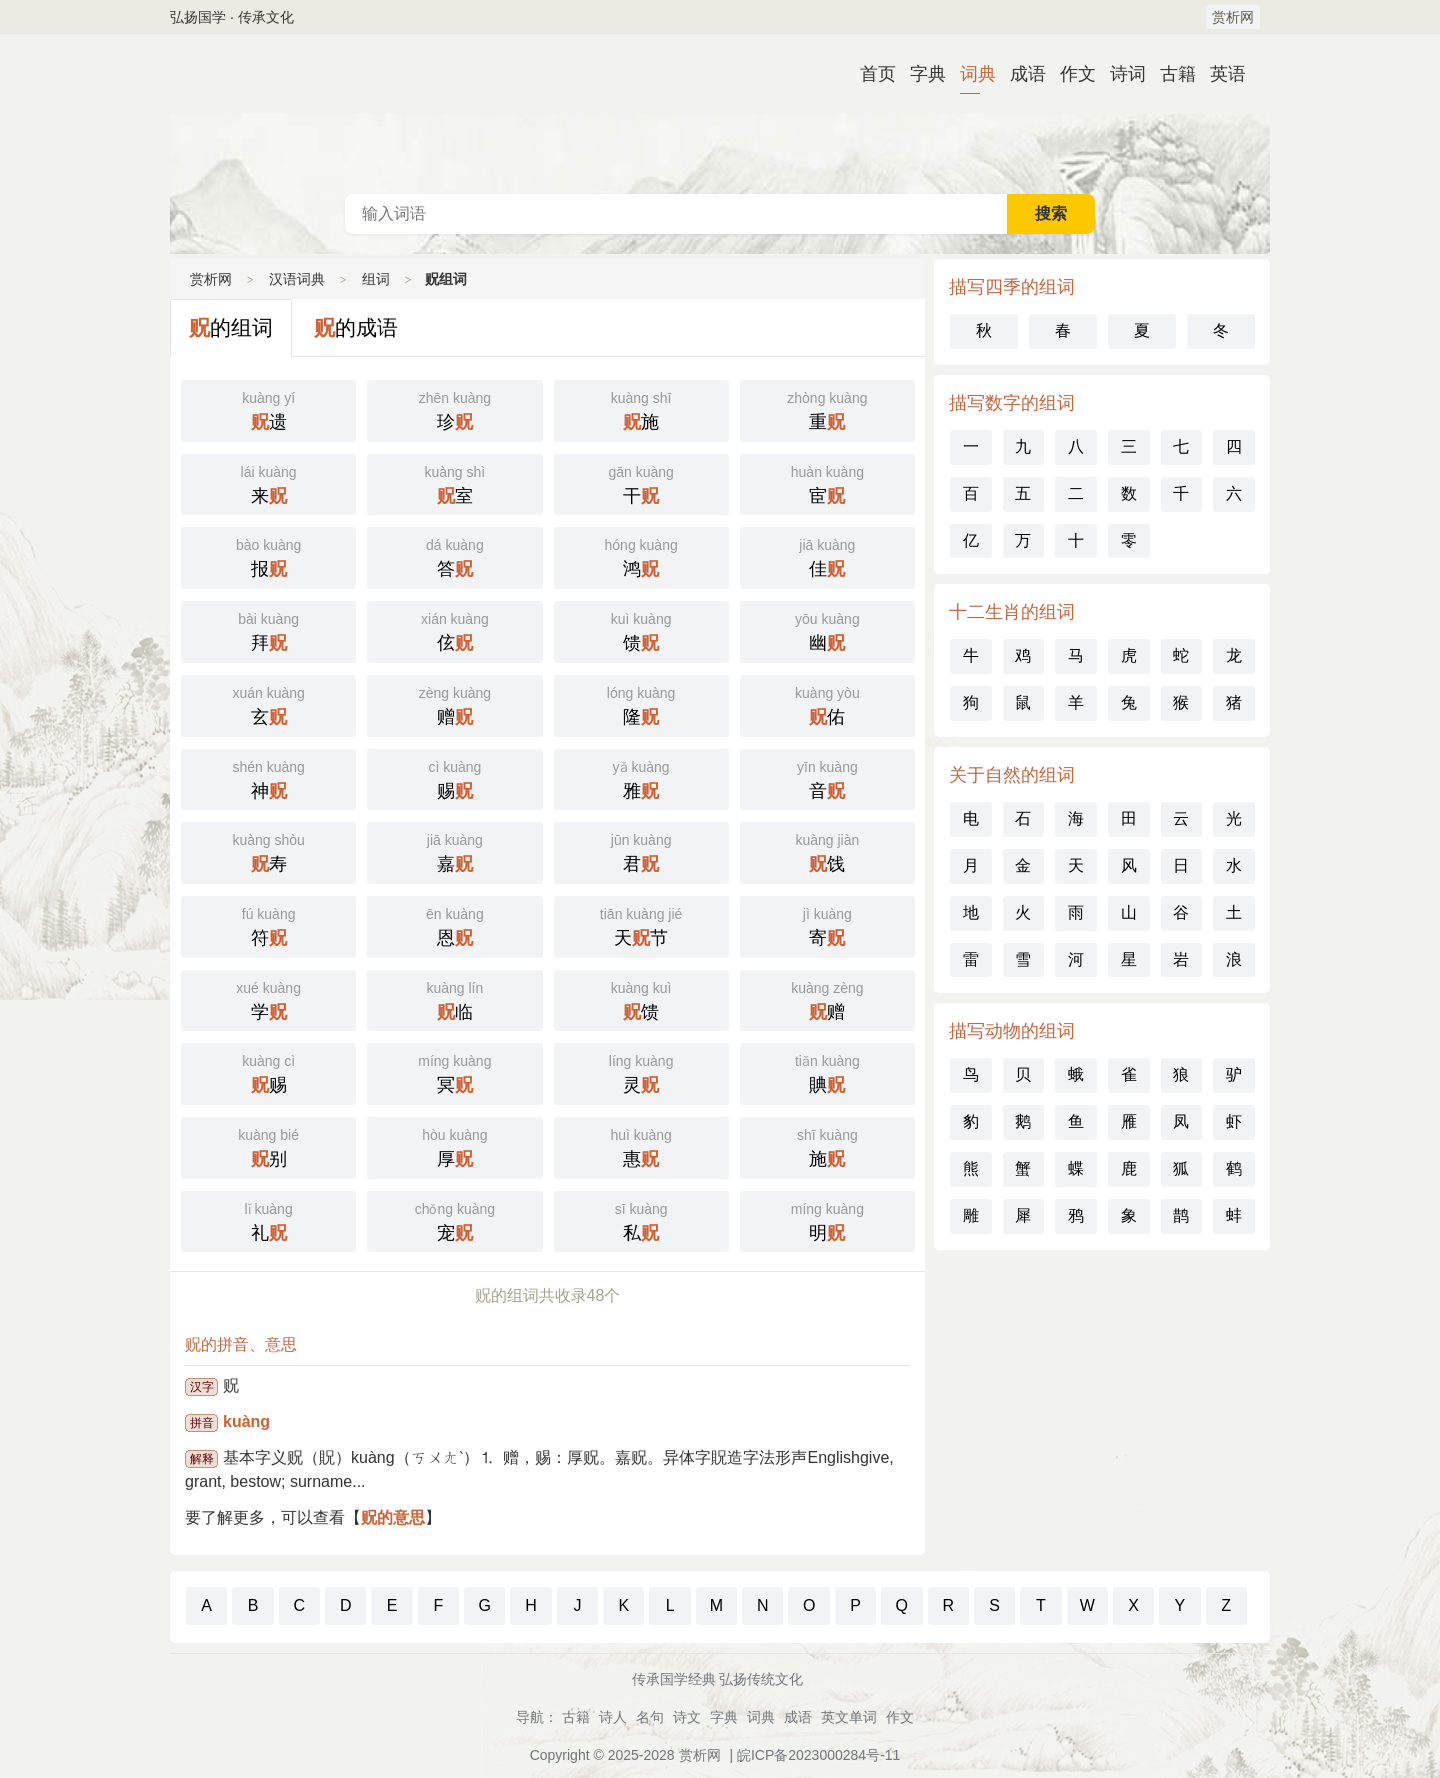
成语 (1020, 74)
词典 (970, 74)
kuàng (246, 1421)
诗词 (1120, 74)
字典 (920, 74)
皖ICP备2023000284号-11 (818, 1755)
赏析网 (1233, 17)
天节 (641, 925)
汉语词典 (720, 114)
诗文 (687, 1717)
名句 (650, 1717)
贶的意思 (393, 1517)
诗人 (613, 1717)
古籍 (1170, 74)
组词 (376, 279)
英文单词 (849, 1717)
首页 (870, 74)
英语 (1220, 74)
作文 (1070, 74)
